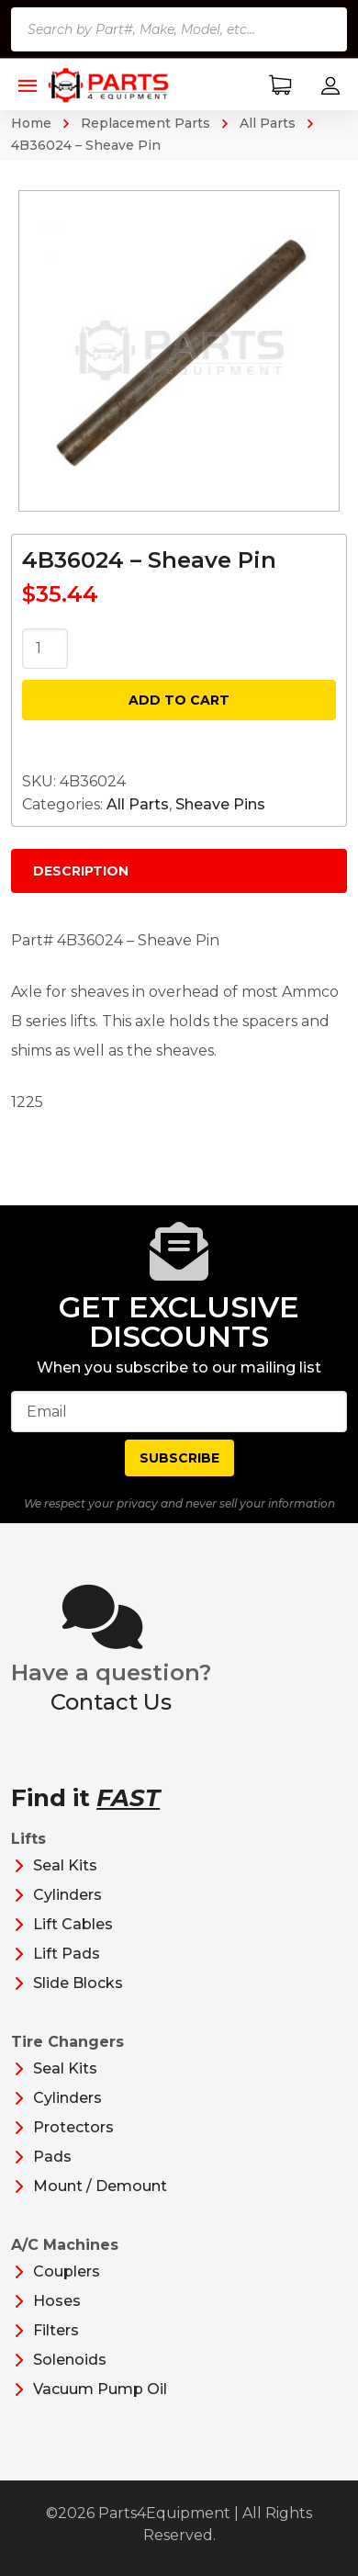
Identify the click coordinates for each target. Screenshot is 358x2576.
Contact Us (111, 1702)
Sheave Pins (220, 804)
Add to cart (179, 700)
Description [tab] (81, 871)
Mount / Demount (100, 2186)
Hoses (57, 2301)
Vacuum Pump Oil (100, 2389)
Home (31, 123)
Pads (52, 2156)
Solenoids (69, 2359)
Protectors (73, 2127)
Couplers (66, 2271)
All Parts (268, 123)
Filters (56, 2330)
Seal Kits (65, 1865)
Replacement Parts (145, 123)
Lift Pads (66, 1953)
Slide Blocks (78, 1983)
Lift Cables (73, 1924)
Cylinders (67, 1895)
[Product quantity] (45, 648)
